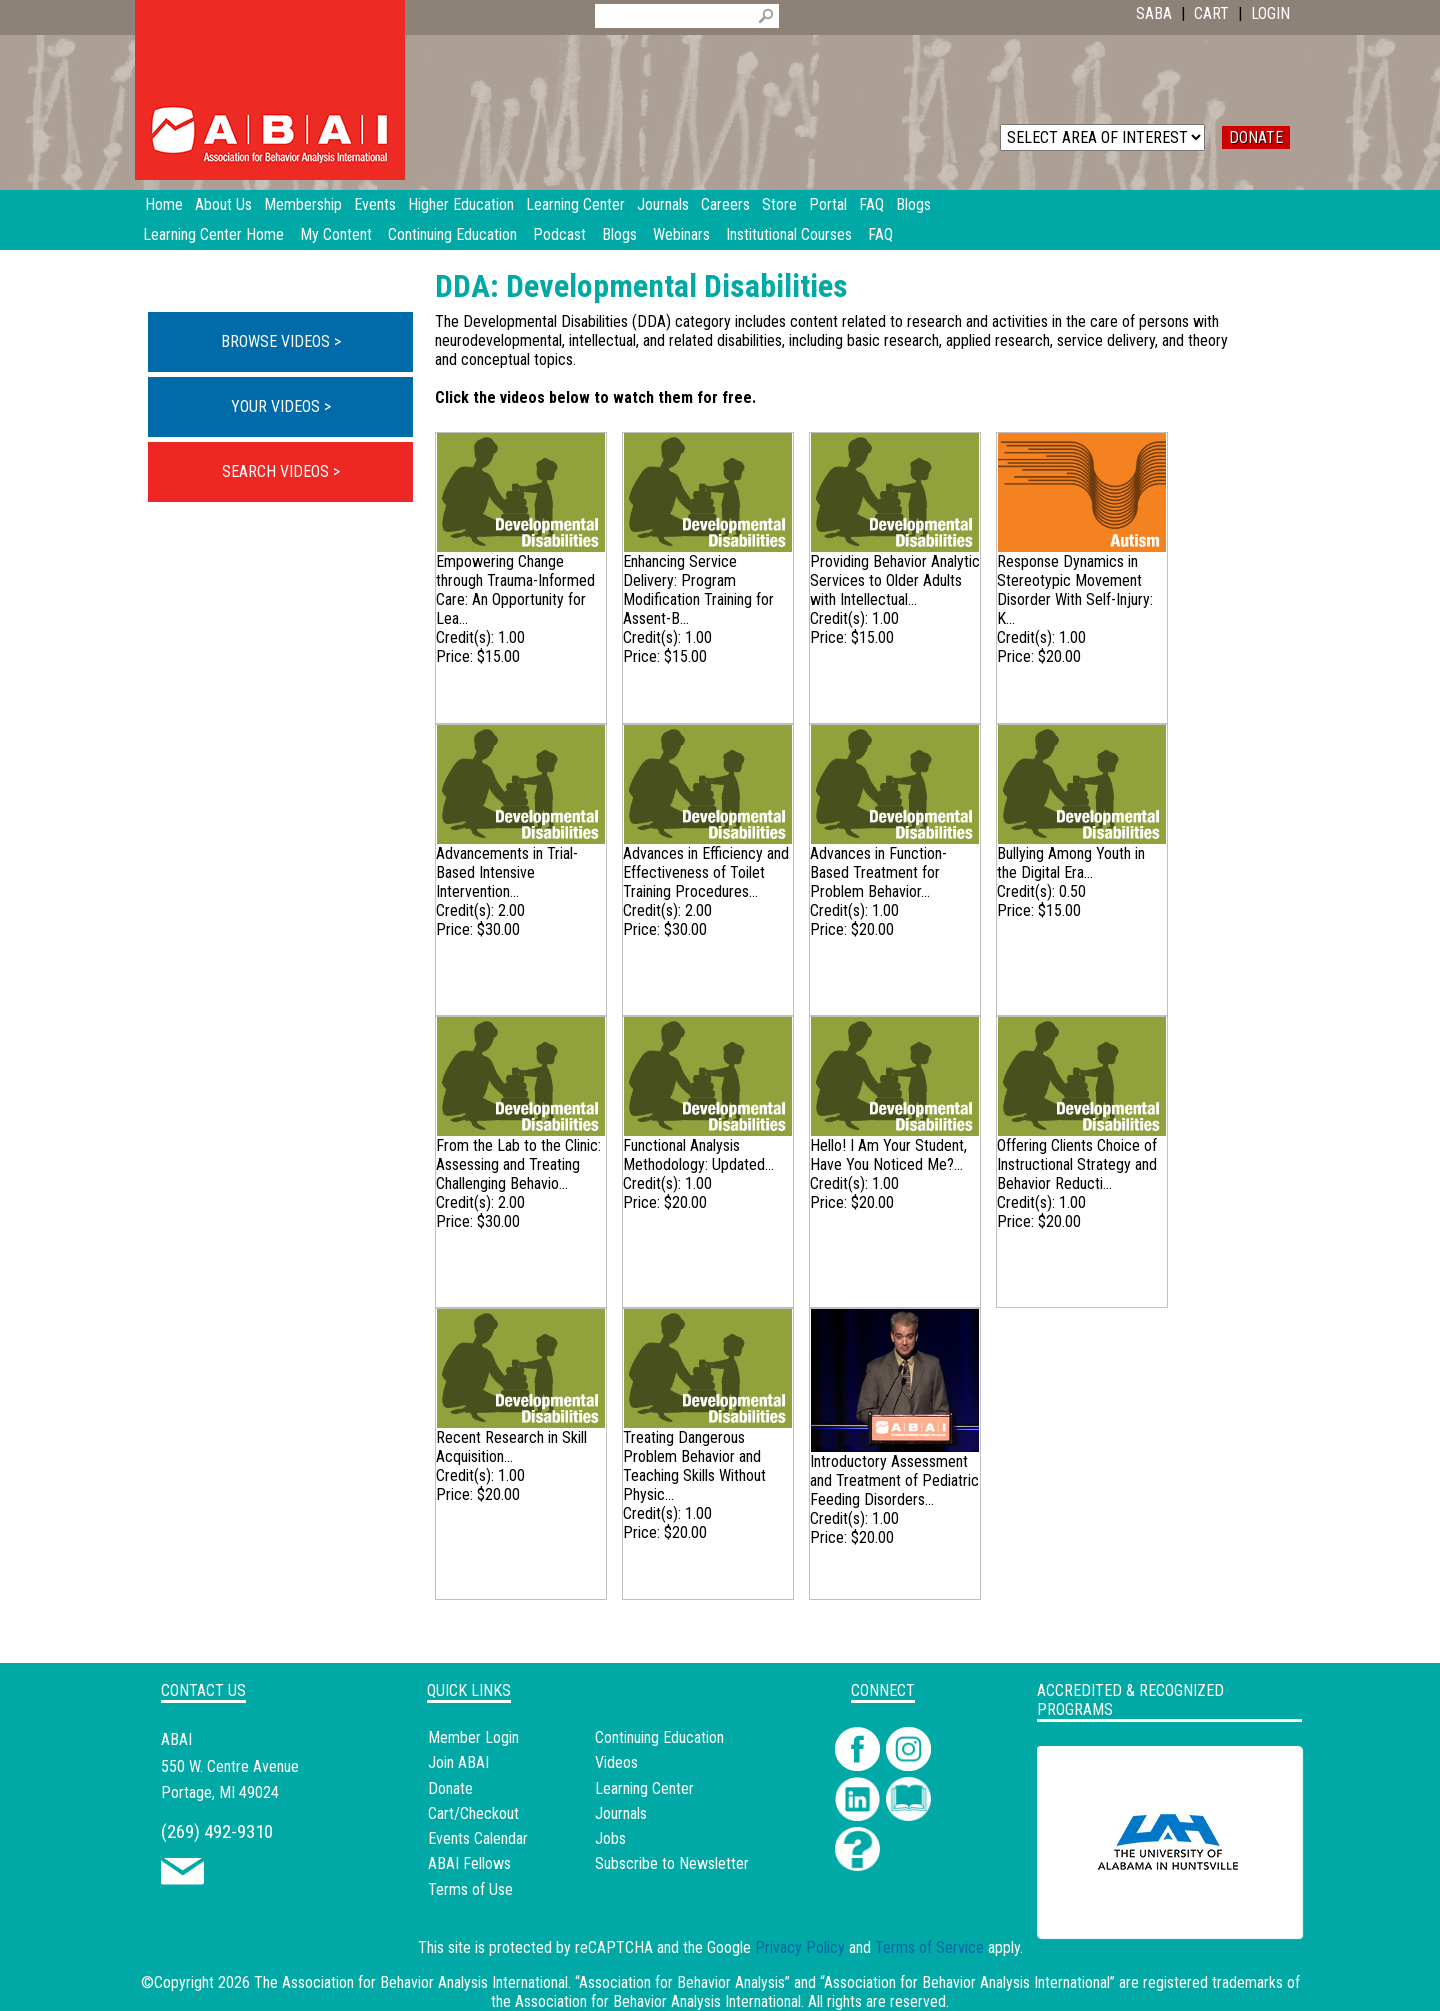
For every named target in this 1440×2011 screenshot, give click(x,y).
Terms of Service (929, 1947)
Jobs (610, 1838)
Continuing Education (452, 234)
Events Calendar (478, 1838)
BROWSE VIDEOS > (281, 341)
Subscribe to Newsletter (672, 1863)
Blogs (619, 234)
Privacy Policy (800, 1947)
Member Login (473, 1737)
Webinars (681, 234)
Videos (616, 1762)
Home (164, 204)
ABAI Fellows (469, 1863)
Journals (621, 1813)
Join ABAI (458, 1762)
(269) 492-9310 (217, 1831)
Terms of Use (470, 1889)
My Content (336, 234)
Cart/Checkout (473, 1813)
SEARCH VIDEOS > (281, 471)
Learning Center (644, 1788)
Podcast (559, 234)
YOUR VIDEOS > (281, 406)
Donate (450, 1788)
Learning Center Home (213, 234)
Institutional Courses (789, 234)
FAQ (880, 234)
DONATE (1256, 137)
